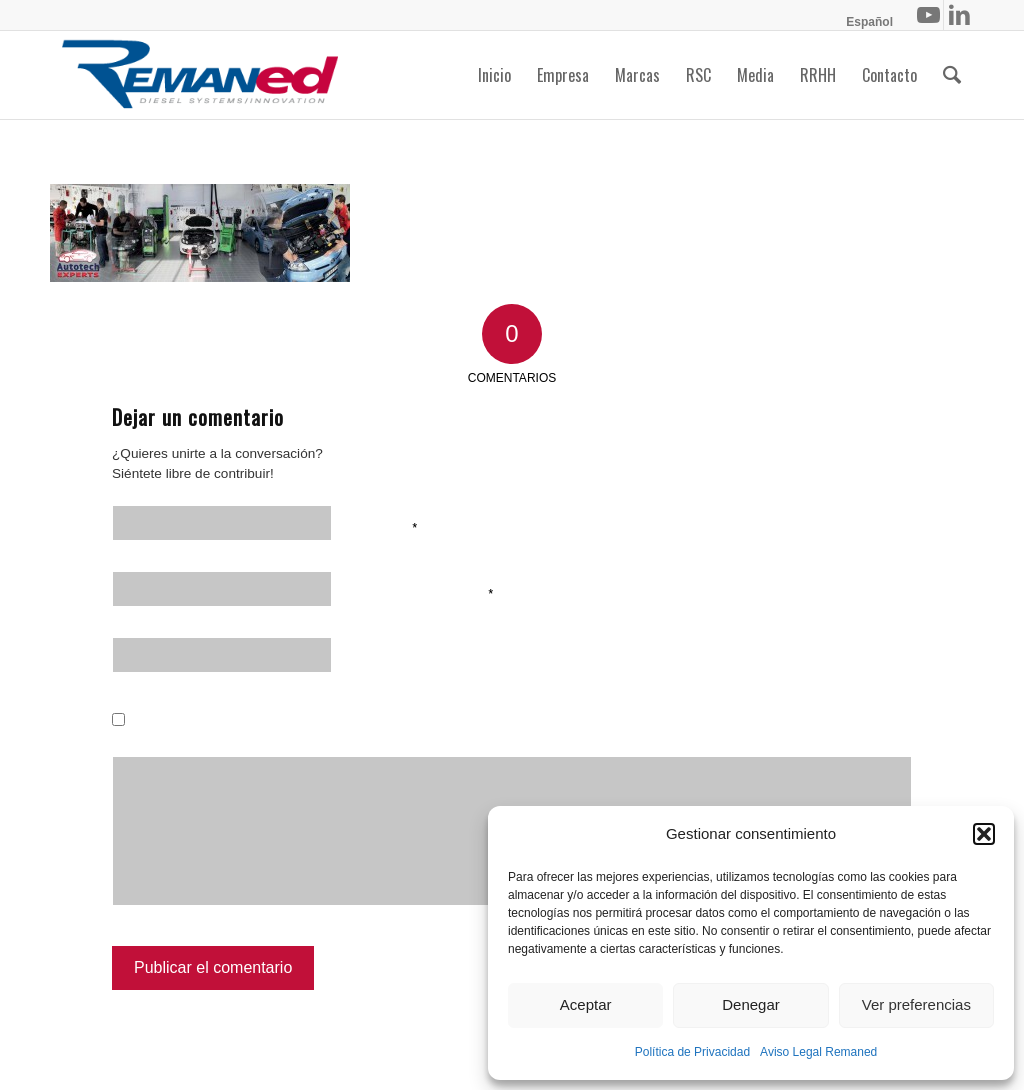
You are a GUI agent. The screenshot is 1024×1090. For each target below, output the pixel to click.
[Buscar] (952, 75)
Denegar (751, 1004)
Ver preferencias (916, 1004)
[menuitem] (864, 22)
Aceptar (586, 1004)
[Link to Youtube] (928, 15)
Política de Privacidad (692, 1052)
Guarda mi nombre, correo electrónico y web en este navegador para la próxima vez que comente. (483, 724)
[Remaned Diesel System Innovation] (200, 75)
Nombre (387, 526)
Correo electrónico (425, 592)
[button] (984, 834)
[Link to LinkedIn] (959, 15)
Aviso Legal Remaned (818, 1052)
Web (371, 658)
